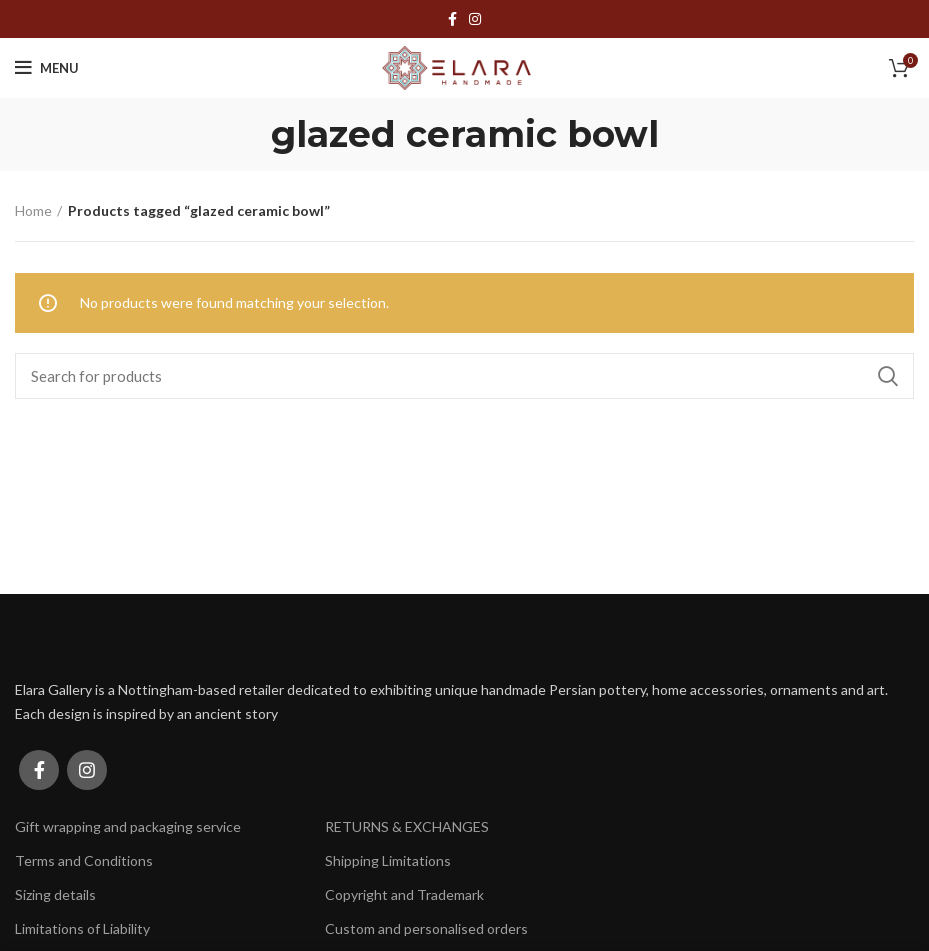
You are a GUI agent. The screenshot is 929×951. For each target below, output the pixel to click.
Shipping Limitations (388, 860)
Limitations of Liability (82, 928)
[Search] (464, 376)
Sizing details (55, 894)
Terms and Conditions (84, 860)
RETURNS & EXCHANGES (407, 826)
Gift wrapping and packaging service (128, 826)
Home (33, 210)
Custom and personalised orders (426, 928)
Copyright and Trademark (404, 894)
